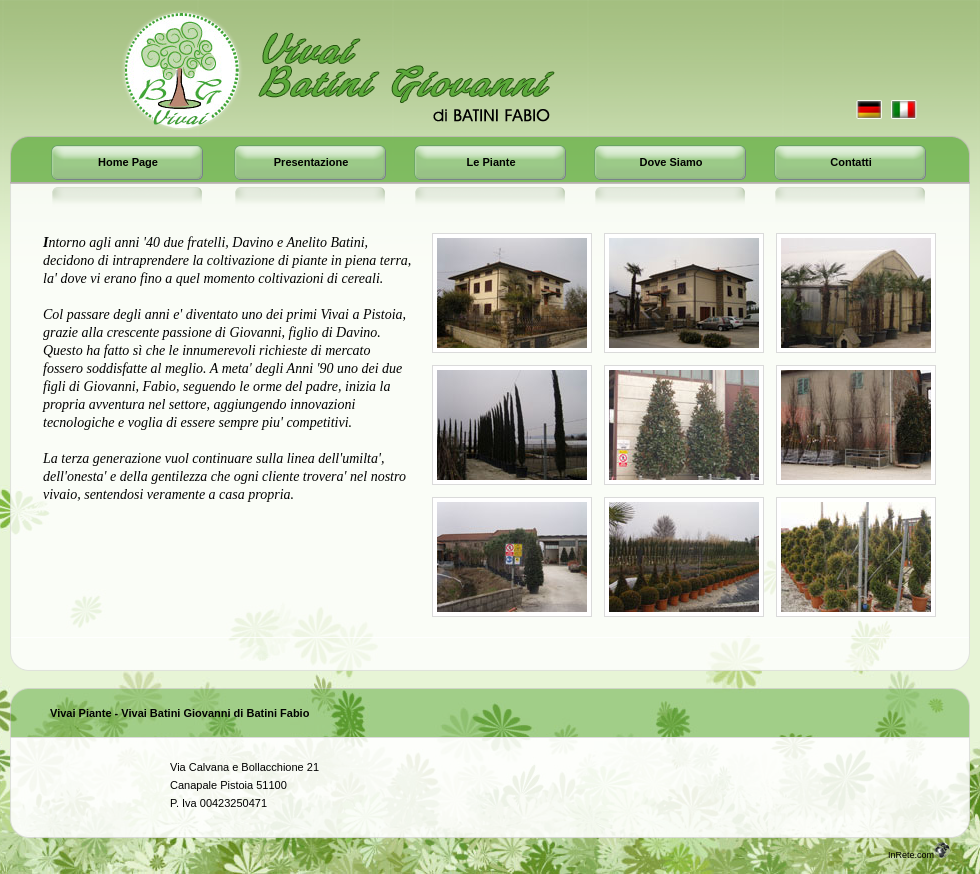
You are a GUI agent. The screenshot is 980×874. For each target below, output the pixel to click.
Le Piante (491, 162)
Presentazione (311, 162)
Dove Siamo (671, 162)
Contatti (851, 162)
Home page (128, 162)
